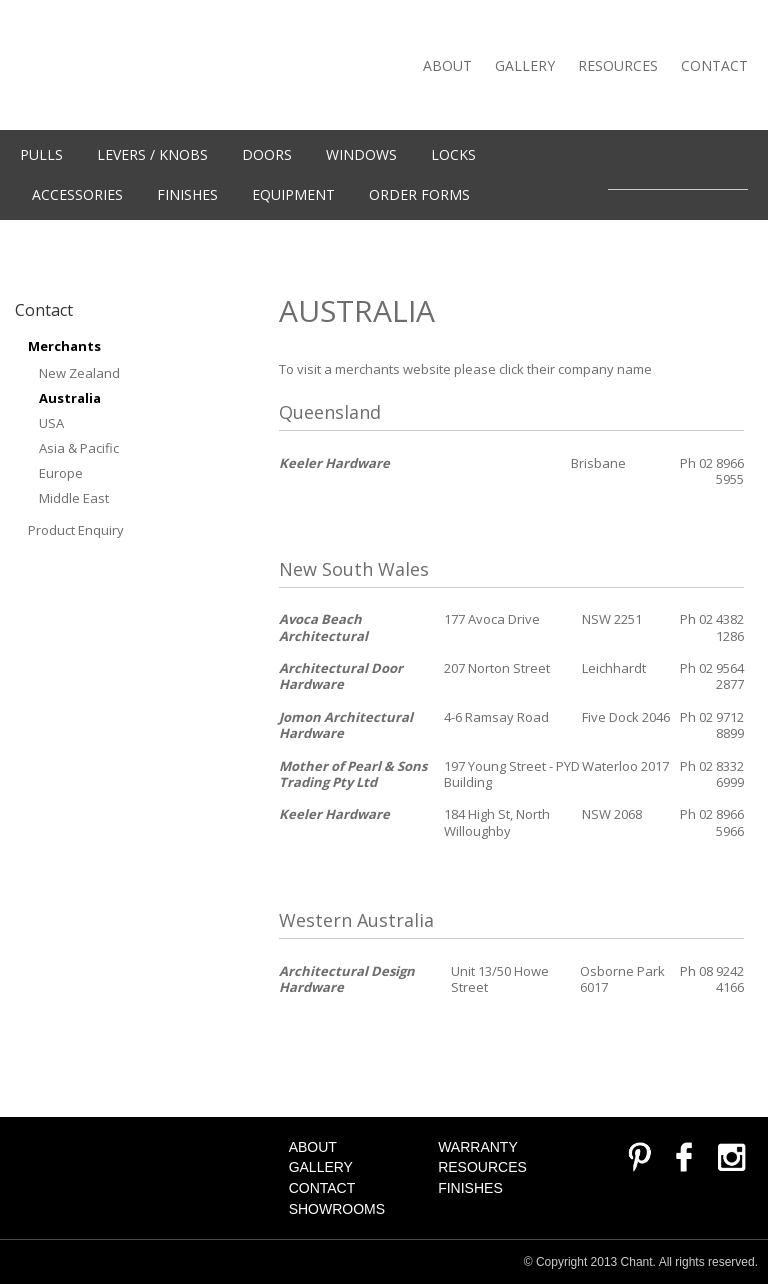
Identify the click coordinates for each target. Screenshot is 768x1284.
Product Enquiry (76, 530)
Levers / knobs (152, 154)
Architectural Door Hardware (341, 676)
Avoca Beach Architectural (323, 627)
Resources (618, 65)
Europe (61, 473)
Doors (267, 154)
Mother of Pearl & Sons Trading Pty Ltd (353, 774)
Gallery (525, 65)
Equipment (293, 194)
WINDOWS (361, 154)
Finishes (187, 194)
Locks (453, 154)
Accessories (77, 194)
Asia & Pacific (79, 448)
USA (51, 423)
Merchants (64, 346)
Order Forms (419, 194)
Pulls (41, 154)
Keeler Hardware (334, 463)
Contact (714, 65)
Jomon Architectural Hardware (346, 725)
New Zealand (79, 373)
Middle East (74, 498)
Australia (70, 398)
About (447, 65)
